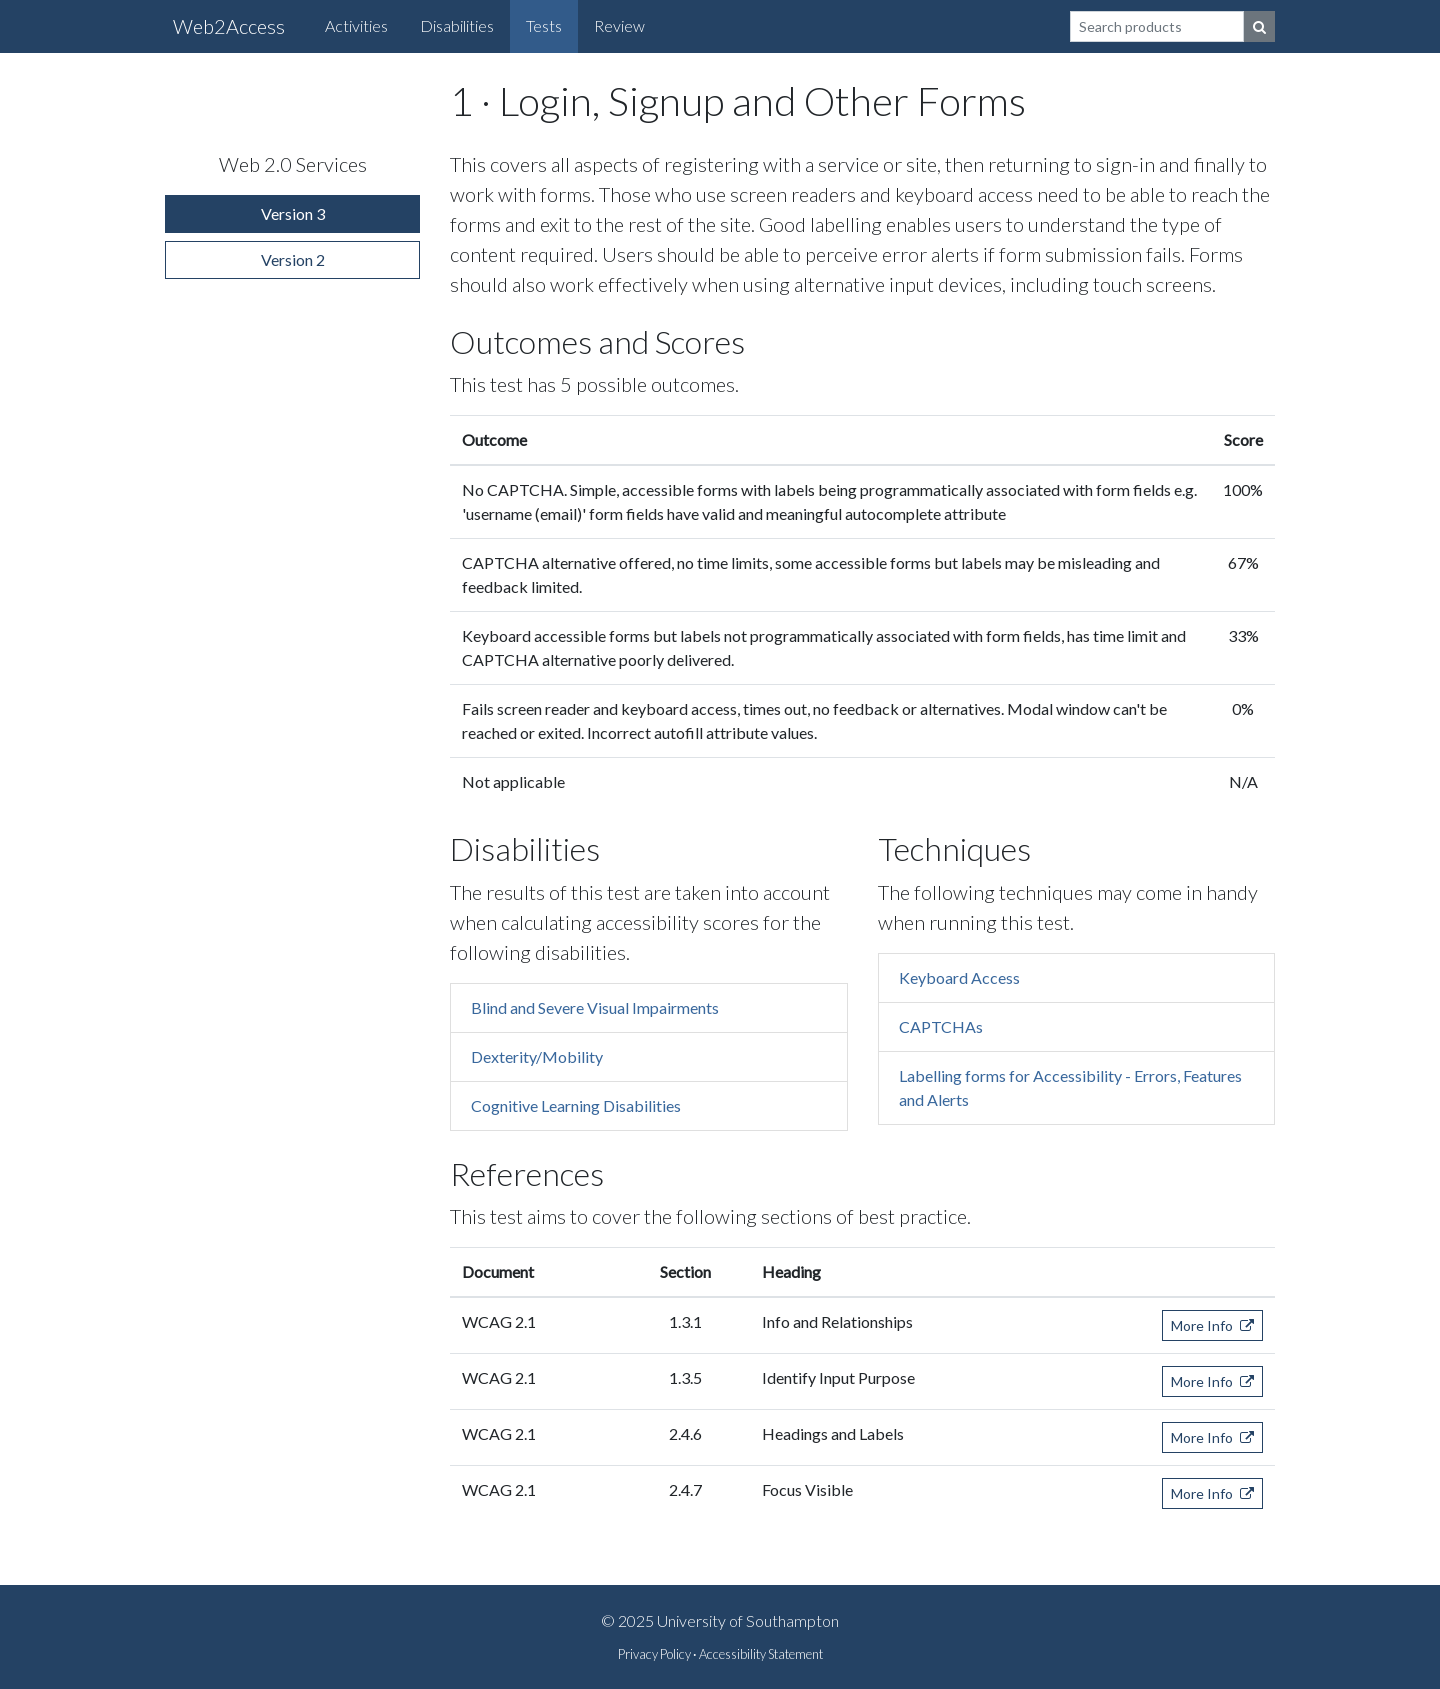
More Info (1212, 1325)
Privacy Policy (654, 1654)
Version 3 (293, 213)
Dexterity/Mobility (537, 1056)
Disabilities (457, 25)
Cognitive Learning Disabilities (576, 1105)
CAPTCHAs (941, 1026)
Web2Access (229, 26)
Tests (544, 25)
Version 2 (293, 259)
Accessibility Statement (761, 1654)
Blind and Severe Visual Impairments (595, 1007)
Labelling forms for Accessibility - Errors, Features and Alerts (1070, 1087)
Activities (356, 25)
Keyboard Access (959, 977)
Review (619, 25)
